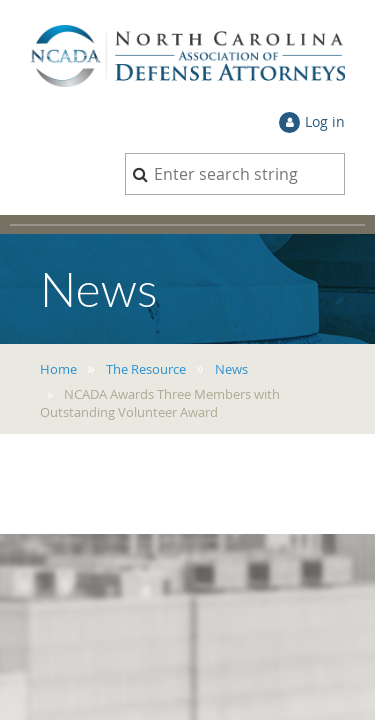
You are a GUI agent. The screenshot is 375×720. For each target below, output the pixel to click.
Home (58, 369)
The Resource (146, 369)
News (231, 369)
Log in (325, 121)
